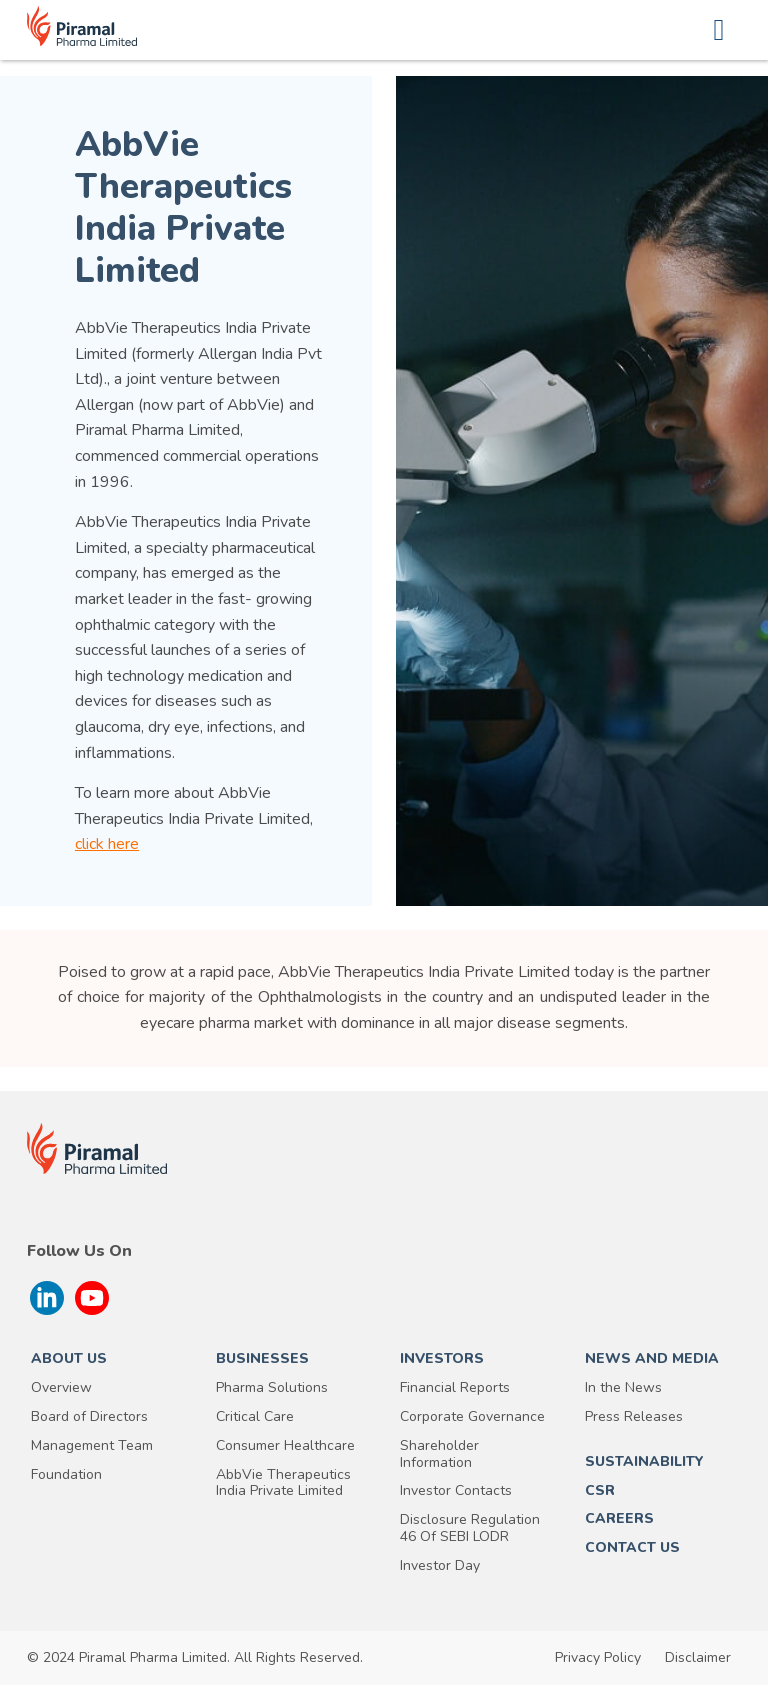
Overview (61, 1388)
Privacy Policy (598, 1657)
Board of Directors (89, 1417)
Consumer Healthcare (285, 1446)
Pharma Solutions (272, 1388)
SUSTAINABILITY (644, 1462)
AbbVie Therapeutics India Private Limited (283, 1484)
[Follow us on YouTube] (92, 1298)
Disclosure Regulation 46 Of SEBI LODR (470, 1529)
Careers (619, 1519)
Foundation (66, 1475)
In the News (623, 1388)
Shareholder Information (439, 1455)
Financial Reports (455, 1388)
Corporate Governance (472, 1417)
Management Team (92, 1446)
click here (107, 844)
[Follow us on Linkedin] (47, 1298)
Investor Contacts (456, 1491)
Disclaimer (698, 1657)
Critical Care (255, 1417)
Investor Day (440, 1566)
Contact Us (632, 1548)
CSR (600, 1491)
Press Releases (634, 1417)
